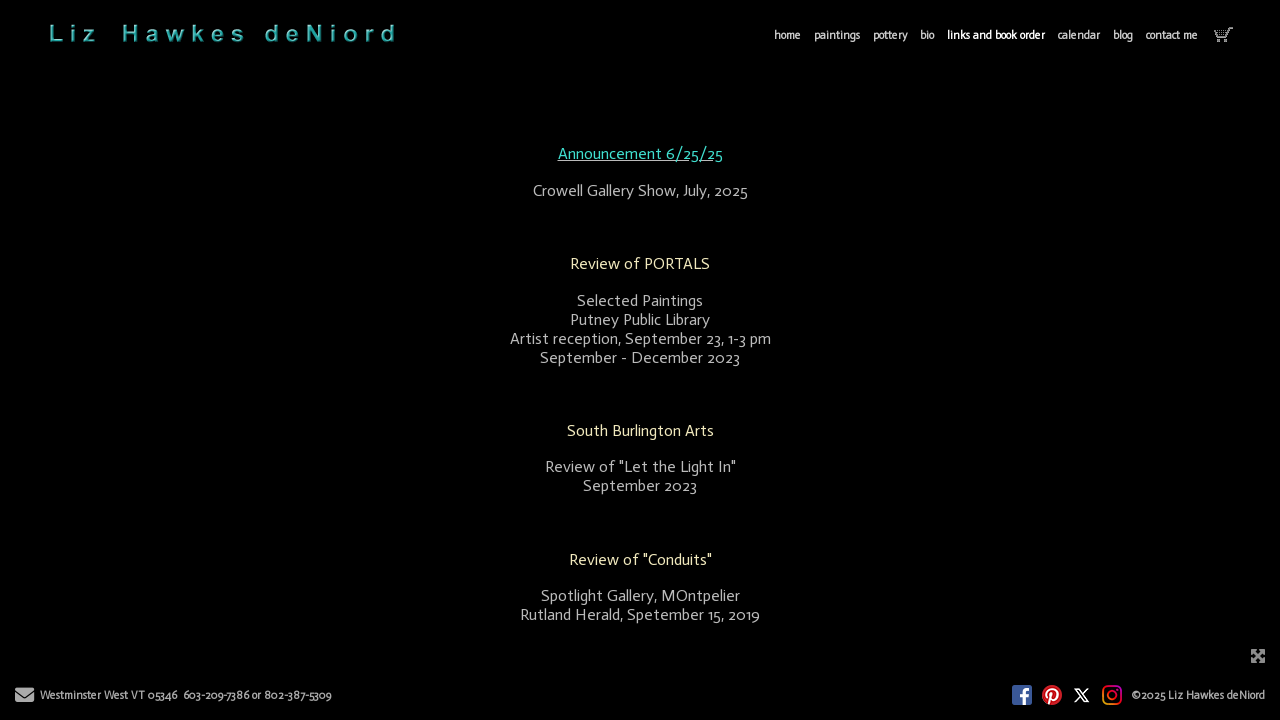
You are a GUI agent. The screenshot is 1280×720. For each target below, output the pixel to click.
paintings (837, 35)
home (787, 35)
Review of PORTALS (640, 263)
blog (1123, 35)
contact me (1172, 35)
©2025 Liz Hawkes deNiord (1198, 695)
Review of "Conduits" (640, 559)
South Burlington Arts (640, 430)
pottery (890, 35)
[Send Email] (24, 698)
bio (927, 35)
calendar (1079, 35)
